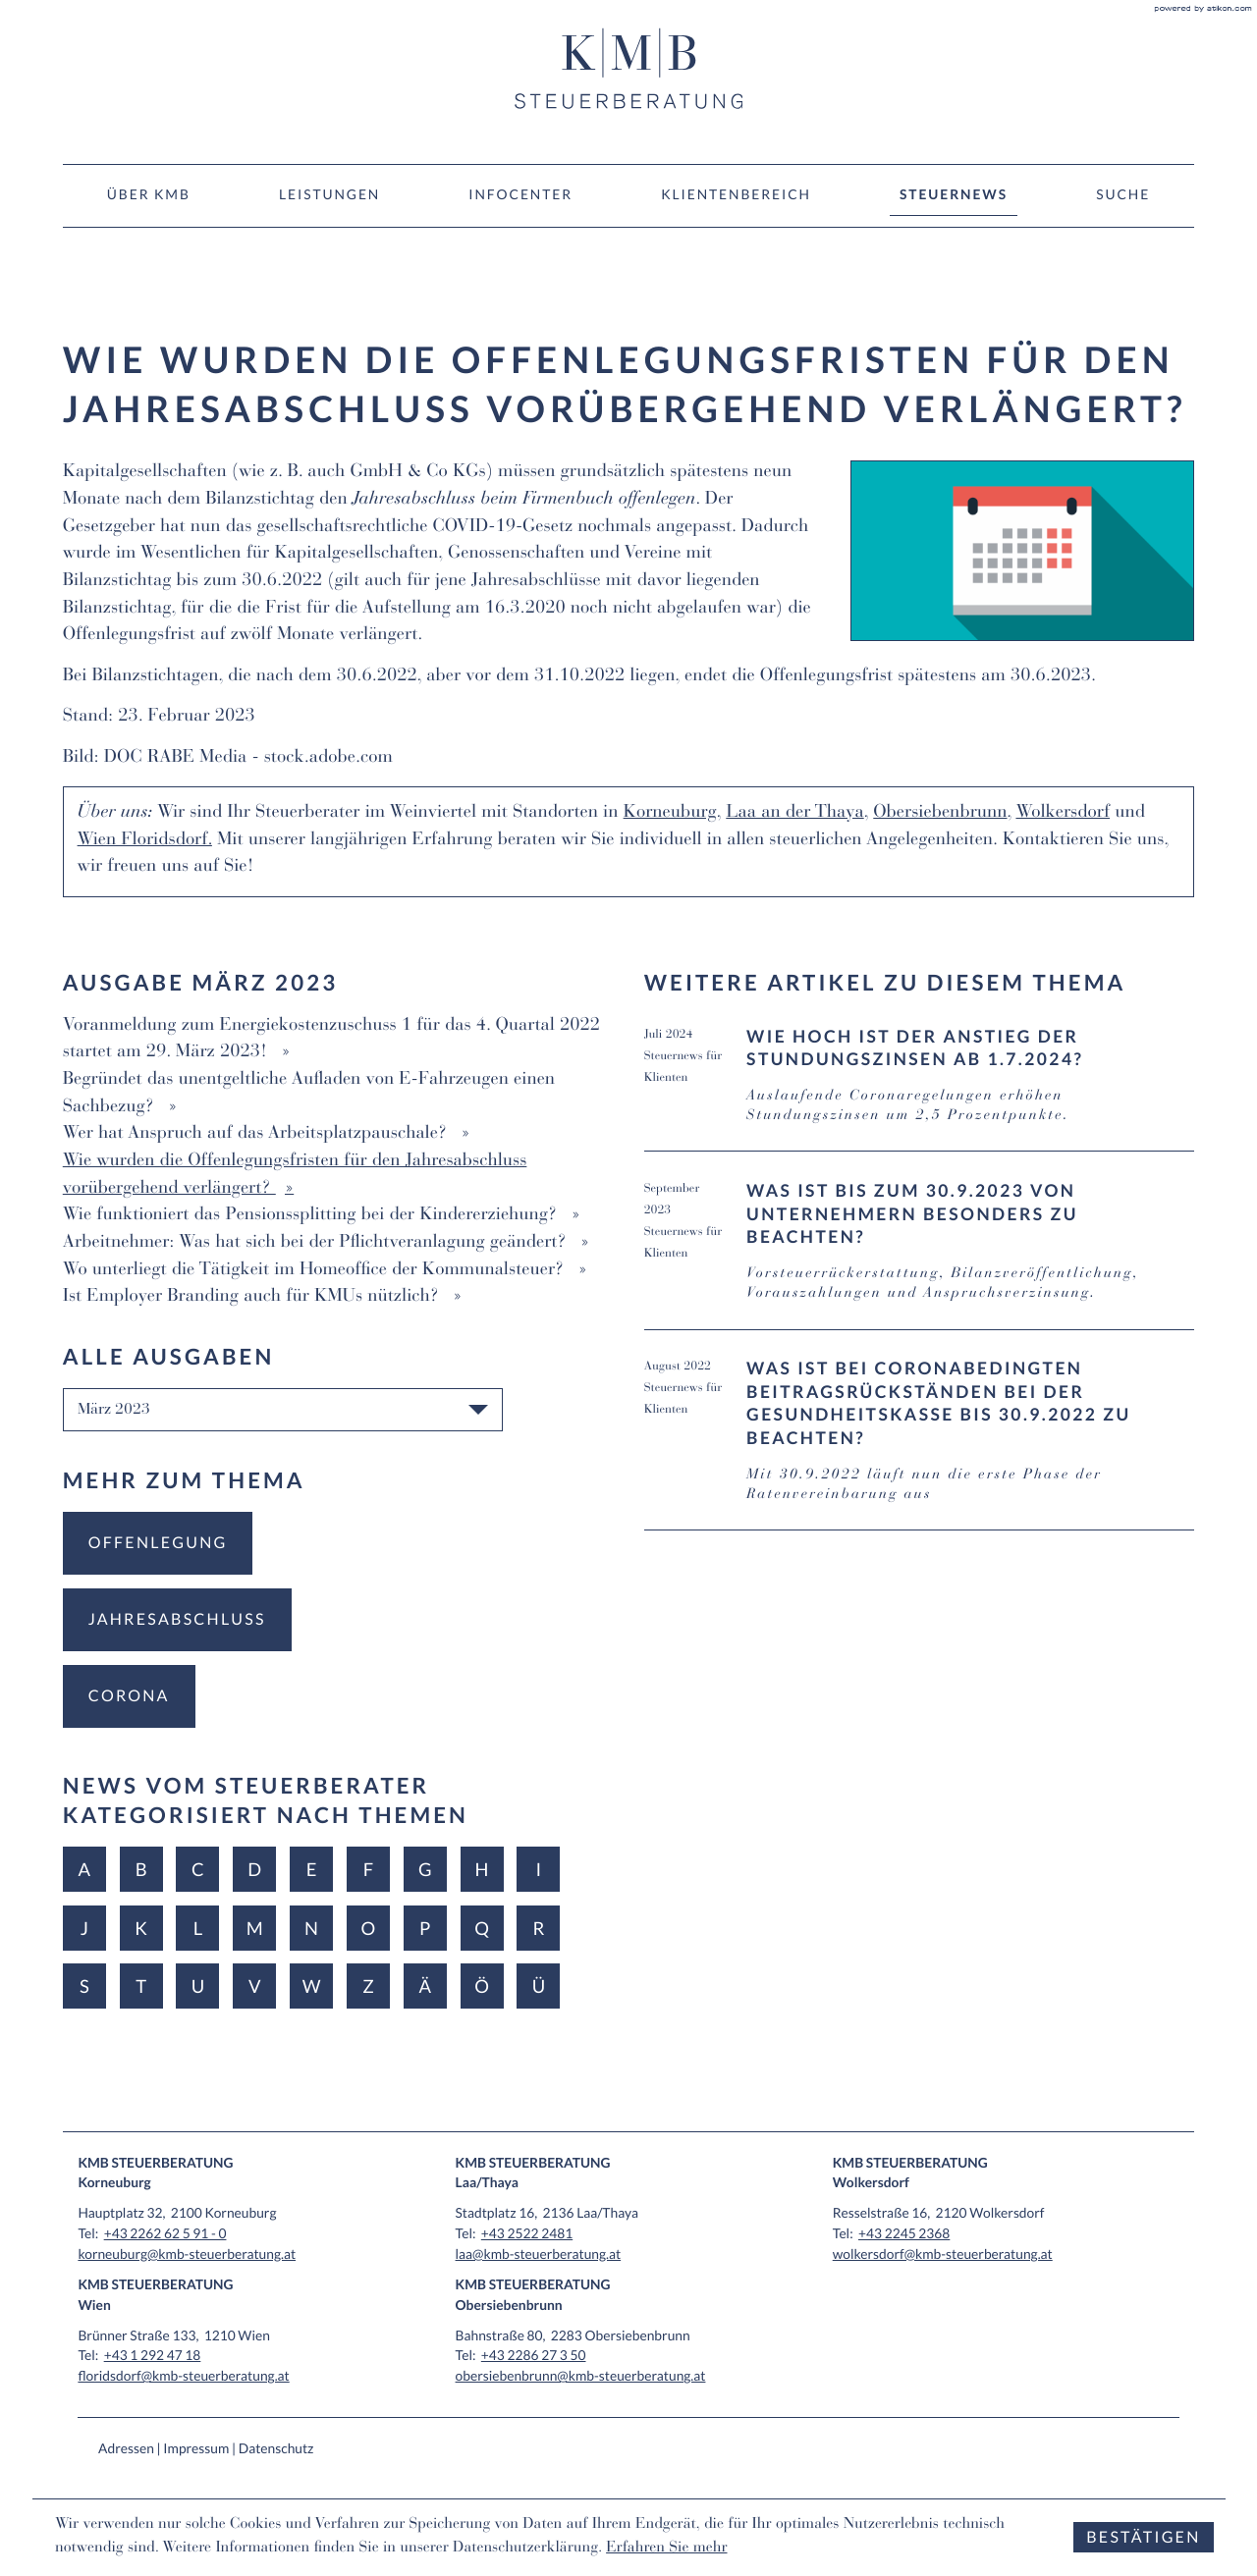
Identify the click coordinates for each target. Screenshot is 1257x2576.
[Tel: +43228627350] (533, 2354)
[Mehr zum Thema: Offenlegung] (158, 1543)
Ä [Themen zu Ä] (424, 1986)
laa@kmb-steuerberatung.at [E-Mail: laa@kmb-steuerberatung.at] (539, 2253)
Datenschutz (276, 2448)
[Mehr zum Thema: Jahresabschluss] (177, 1619)
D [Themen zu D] (254, 1869)
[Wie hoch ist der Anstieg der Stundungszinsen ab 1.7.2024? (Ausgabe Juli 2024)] (919, 1089)
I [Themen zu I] (539, 1869)
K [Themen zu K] (141, 1928)
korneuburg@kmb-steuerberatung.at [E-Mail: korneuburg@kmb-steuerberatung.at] (187, 2253)
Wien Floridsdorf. (145, 841)
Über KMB (149, 194)
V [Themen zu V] (254, 1986)
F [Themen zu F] (368, 1869)
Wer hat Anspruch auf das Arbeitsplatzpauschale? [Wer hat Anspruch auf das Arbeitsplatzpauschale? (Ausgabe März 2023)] (258, 1135)
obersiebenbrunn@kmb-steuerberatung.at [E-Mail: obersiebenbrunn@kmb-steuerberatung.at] (581, 2375)
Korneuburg (670, 814)
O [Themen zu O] (368, 1928)
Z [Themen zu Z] (368, 1986)
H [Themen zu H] (482, 1869)
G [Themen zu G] (425, 1869)
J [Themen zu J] (84, 1928)
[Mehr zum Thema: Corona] (129, 1696)
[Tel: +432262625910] (165, 2233)
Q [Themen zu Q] (481, 1928)
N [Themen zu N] (311, 1928)
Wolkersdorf (1062, 814)
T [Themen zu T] (141, 1986)
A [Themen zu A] (84, 1869)
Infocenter (520, 194)
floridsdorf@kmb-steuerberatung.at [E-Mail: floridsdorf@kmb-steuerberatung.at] (183, 2375)
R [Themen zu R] (538, 1928)
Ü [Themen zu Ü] (538, 1986)
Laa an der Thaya (794, 814)
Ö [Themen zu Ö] (481, 1986)
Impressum (196, 2448)
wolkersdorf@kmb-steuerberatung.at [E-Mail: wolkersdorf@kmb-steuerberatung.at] (943, 2253)
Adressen (126, 2448)
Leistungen (329, 194)
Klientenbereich (736, 194)
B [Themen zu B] (141, 1869)
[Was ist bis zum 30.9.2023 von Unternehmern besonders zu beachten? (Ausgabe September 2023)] (919, 1254)
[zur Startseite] (629, 68)
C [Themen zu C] (197, 1869)
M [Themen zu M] (254, 1928)
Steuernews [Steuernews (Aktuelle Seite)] (954, 194)
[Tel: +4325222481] (527, 2233)
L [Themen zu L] (197, 1928)
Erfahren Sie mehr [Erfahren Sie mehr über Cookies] (666, 2549)
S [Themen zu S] (84, 1986)
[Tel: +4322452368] (904, 2233)
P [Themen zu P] (424, 1928)
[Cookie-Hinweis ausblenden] (1143, 2537)
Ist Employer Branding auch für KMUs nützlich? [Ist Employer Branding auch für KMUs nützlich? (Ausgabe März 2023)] (253, 1298)
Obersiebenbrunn (940, 814)
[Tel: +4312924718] (152, 2354)
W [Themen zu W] (311, 1986)
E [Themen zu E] (311, 1869)
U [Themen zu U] (197, 1986)
